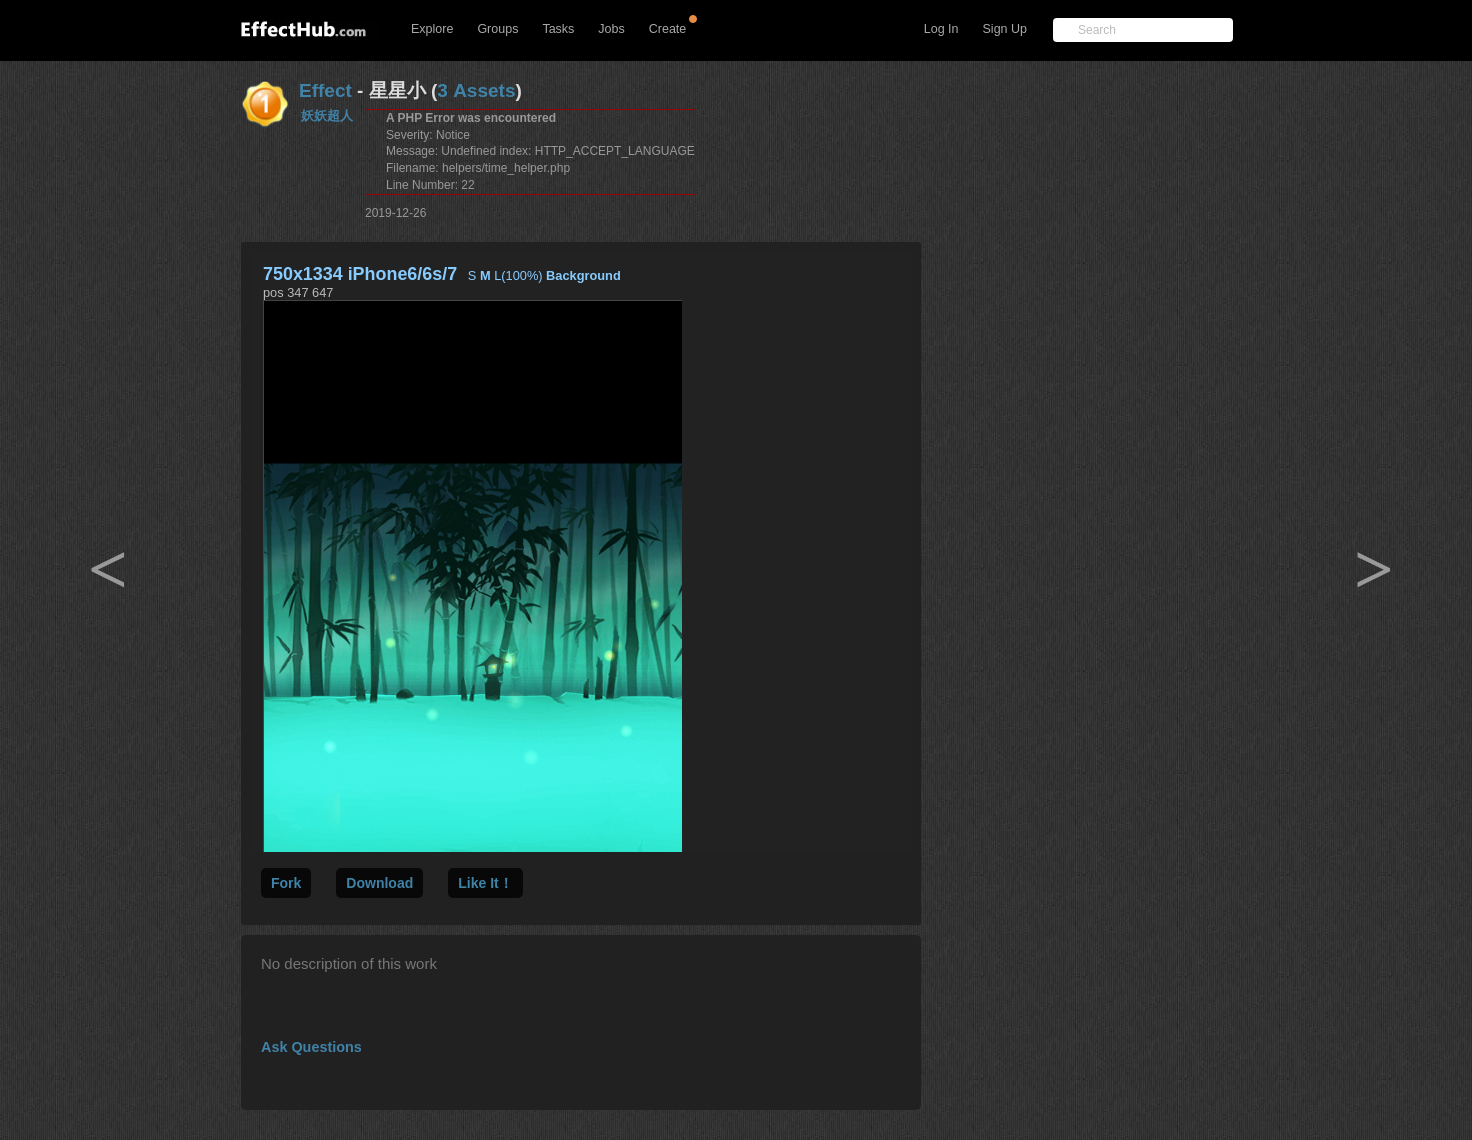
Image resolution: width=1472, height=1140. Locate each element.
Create (668, 29)
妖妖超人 (327, 115)
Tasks (558, 29)
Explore (432, 29)
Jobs (611, 29)
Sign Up (1005, 29)
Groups (497, 29)
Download (379, 883)
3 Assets (476, 90)
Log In (941, 29)
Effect (325, 90)
